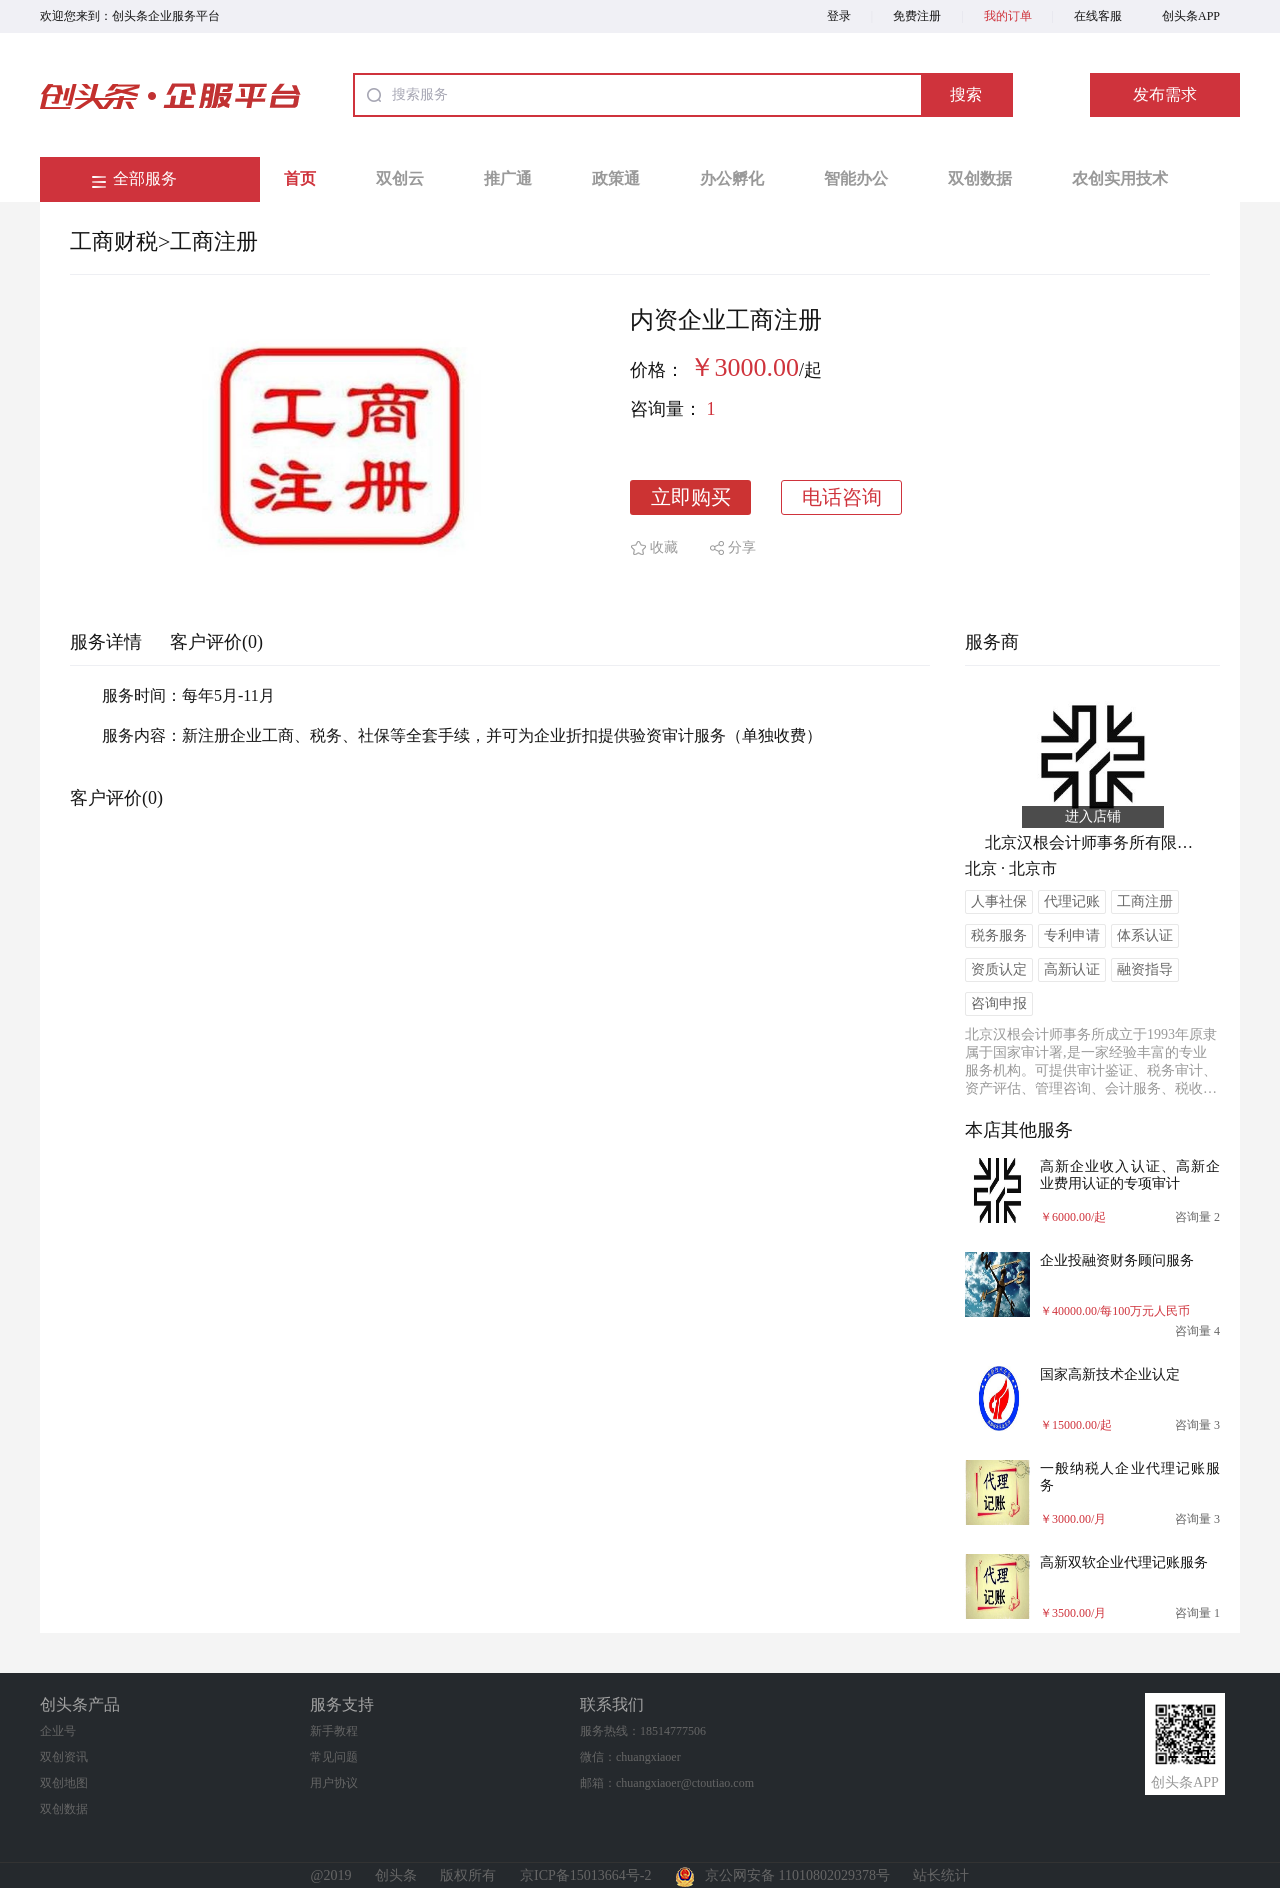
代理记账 (1072, 901)
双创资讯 (64, 1757)
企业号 (58, 1731)
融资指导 (1145, 969)
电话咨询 (842, 497)
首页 (300, 178)
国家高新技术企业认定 (1110, 1374)
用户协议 (334, 1783)
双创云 (400, 178)
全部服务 (145, 178)
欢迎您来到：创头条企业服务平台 (130, 16)
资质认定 (999, 969)
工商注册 (214, 241)
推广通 (508, 178)
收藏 (664, 547)
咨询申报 (999, 1003)
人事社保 (999, 901)
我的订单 (1008, 16)
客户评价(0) (216, 642)
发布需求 (1165, 94)
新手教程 (334, 1731)
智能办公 (856, 178)
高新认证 (1072, 969)
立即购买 (691, 497)
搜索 (966, 94)
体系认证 (1145, 935)
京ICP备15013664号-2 (585, 1875)
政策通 (616, 178)
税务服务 (999, 935)
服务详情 (106, 642)
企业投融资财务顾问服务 (1117, 1260)
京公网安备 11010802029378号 (782, 1875)
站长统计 (941, 1875)
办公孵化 (732, 178)
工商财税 (114, 241)
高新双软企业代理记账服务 (1124, 1562)
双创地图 (64, 1783)
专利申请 (1072, 935)
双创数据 (980, 178)
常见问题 (334, 1757)
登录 (839, 16)
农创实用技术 (1120, 178)
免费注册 (917, 16)
